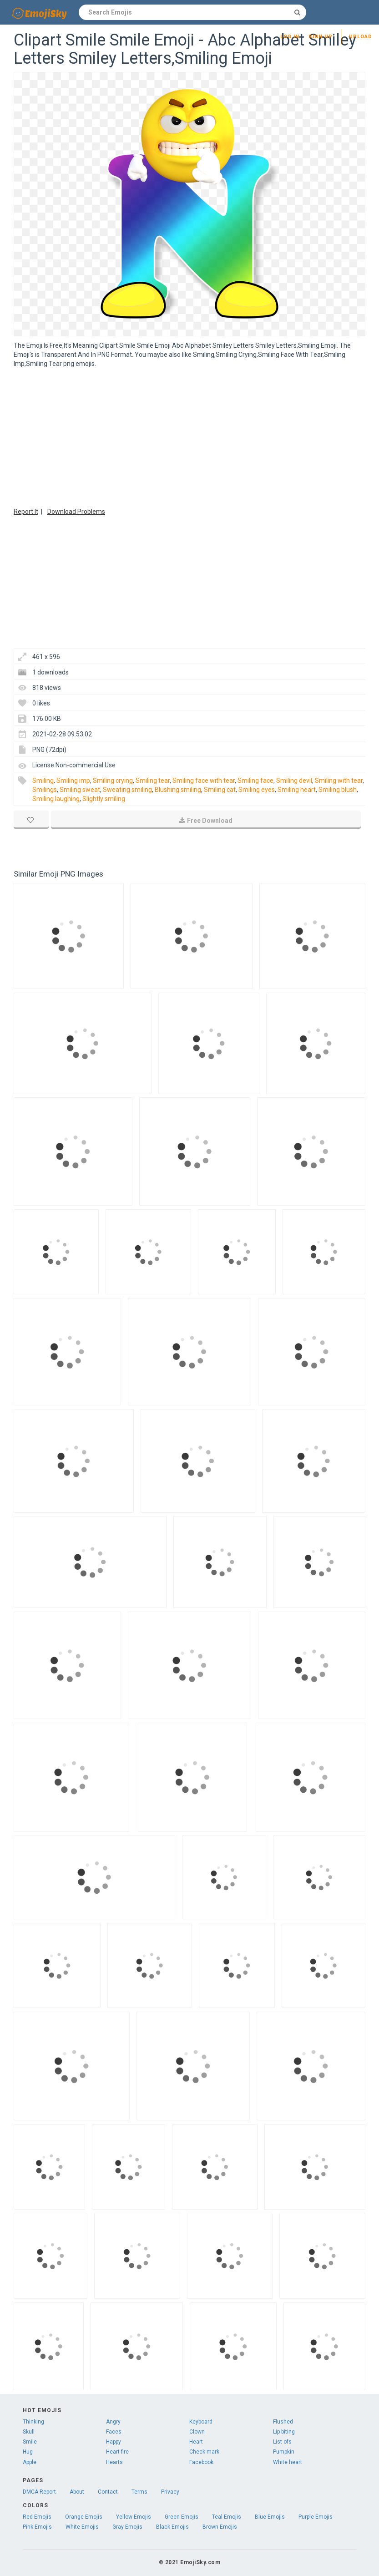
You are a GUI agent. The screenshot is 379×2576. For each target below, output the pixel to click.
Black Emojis (172, 2527)
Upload (360, 37)
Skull (29, 2432)
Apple (29, 2462)
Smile (30, 2442)
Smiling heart (297, 789)
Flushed (283, 2422)
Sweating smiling (127, 789)
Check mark (204, 2452)
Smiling (43, 780)
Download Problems (76, 511)
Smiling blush (337, 789)
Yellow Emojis (133, 2517)
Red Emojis (37, 2517)
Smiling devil (294, 780)
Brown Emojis (219, 2527)
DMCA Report (39, 2492)
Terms (139, 2492)
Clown (197, 2432)
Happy (113, 2442)
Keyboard (200, 2422)
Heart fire (117, 2452)
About (77, 2492)
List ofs (282, 2442)
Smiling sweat (80, 789)
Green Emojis (181, 2517)
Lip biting (284, 2432)
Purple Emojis (315, 2517)
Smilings (44, 789)
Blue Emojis (270, 2517)
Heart (196, 2442)
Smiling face (255, 780)
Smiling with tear (339, 780)
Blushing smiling (178, 789)
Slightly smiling (103, 798)
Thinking (33, 2422)
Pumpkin (283, 2452)
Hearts (114, 2462)
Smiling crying (113, 780)
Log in (289, 37)
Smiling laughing (56, 798)
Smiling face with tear (203, 780)
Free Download (205, 820)
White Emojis (82, 2527)
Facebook (201, 2462)
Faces (113, 2432)
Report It (26, 511)
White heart (287, 2462)
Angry (113, 2422)
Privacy (170, 2492)
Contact (108, 2492)
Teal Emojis (226, 2517)
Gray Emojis (127, 2527)
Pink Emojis (37, 2527)
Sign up (320, 37)
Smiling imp (73, 780)
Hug (28, 2452)
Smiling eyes (256, 789)
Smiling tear (153, 780)
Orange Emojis (83, 2517)
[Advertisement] (189, 436)
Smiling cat (220, 789)
